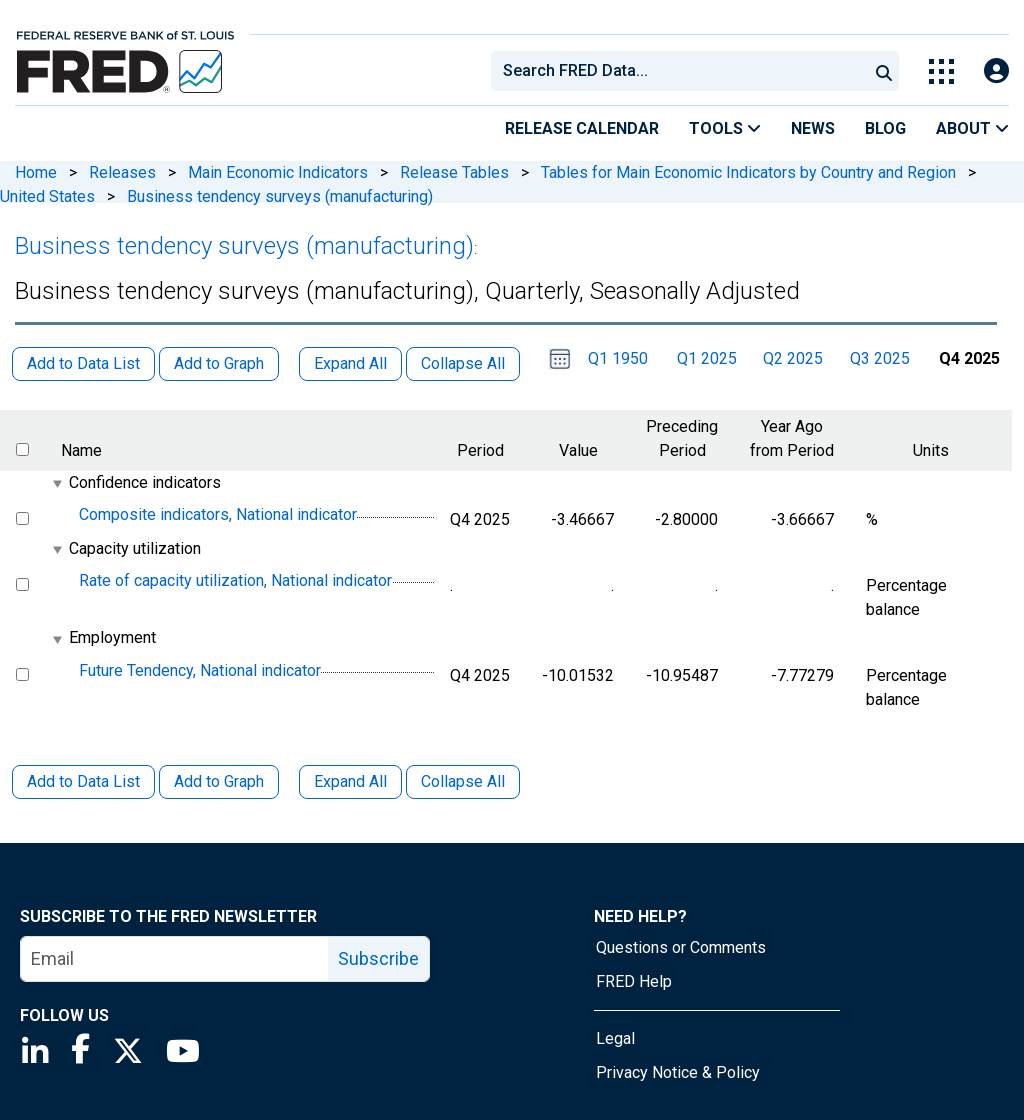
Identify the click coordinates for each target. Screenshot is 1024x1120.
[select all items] (22, 449)
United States (47, 196)
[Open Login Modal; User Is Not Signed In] (996, 71)
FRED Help (634, 981)
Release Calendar (582, 128)
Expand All (350, 781)
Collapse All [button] (463, 363)
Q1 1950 (618, 358)
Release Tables (454, 172)
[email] (175, 959)
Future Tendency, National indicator (200, 670)
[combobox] (678, 71)
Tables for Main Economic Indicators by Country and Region (748, 172)
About (972, 128)
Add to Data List (83, 781)
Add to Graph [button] (219, 363)
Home (36, 172)
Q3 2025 (880, 358)
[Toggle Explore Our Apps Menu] (941, 71)
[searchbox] (683, 71)
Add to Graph (219, 781)
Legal (615, 1038)
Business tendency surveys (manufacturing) (280, 196)
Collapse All (463, 781)
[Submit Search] (884, 71)
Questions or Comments (681, 947)
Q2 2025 (793, 358)
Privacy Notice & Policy (678, 1072)
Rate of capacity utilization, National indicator (235, 580)
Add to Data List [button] (83, 363)
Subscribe (378, 958)
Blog (885, 128)
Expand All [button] (350, 363)
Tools (725, 128)
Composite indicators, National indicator (218, 514)
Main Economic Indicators (278, 172)
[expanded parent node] (56, 483)
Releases (122, 172)
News (813, 128)
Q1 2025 (707, 358)
